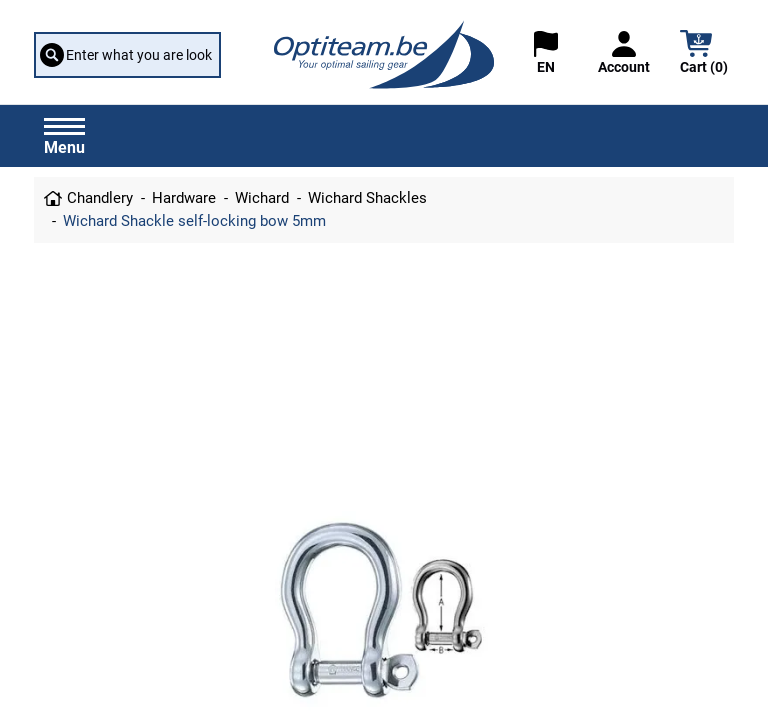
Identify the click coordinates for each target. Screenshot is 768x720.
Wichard (262, 198)
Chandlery (100, 198)
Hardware (184, 198)
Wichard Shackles (367, 198)
